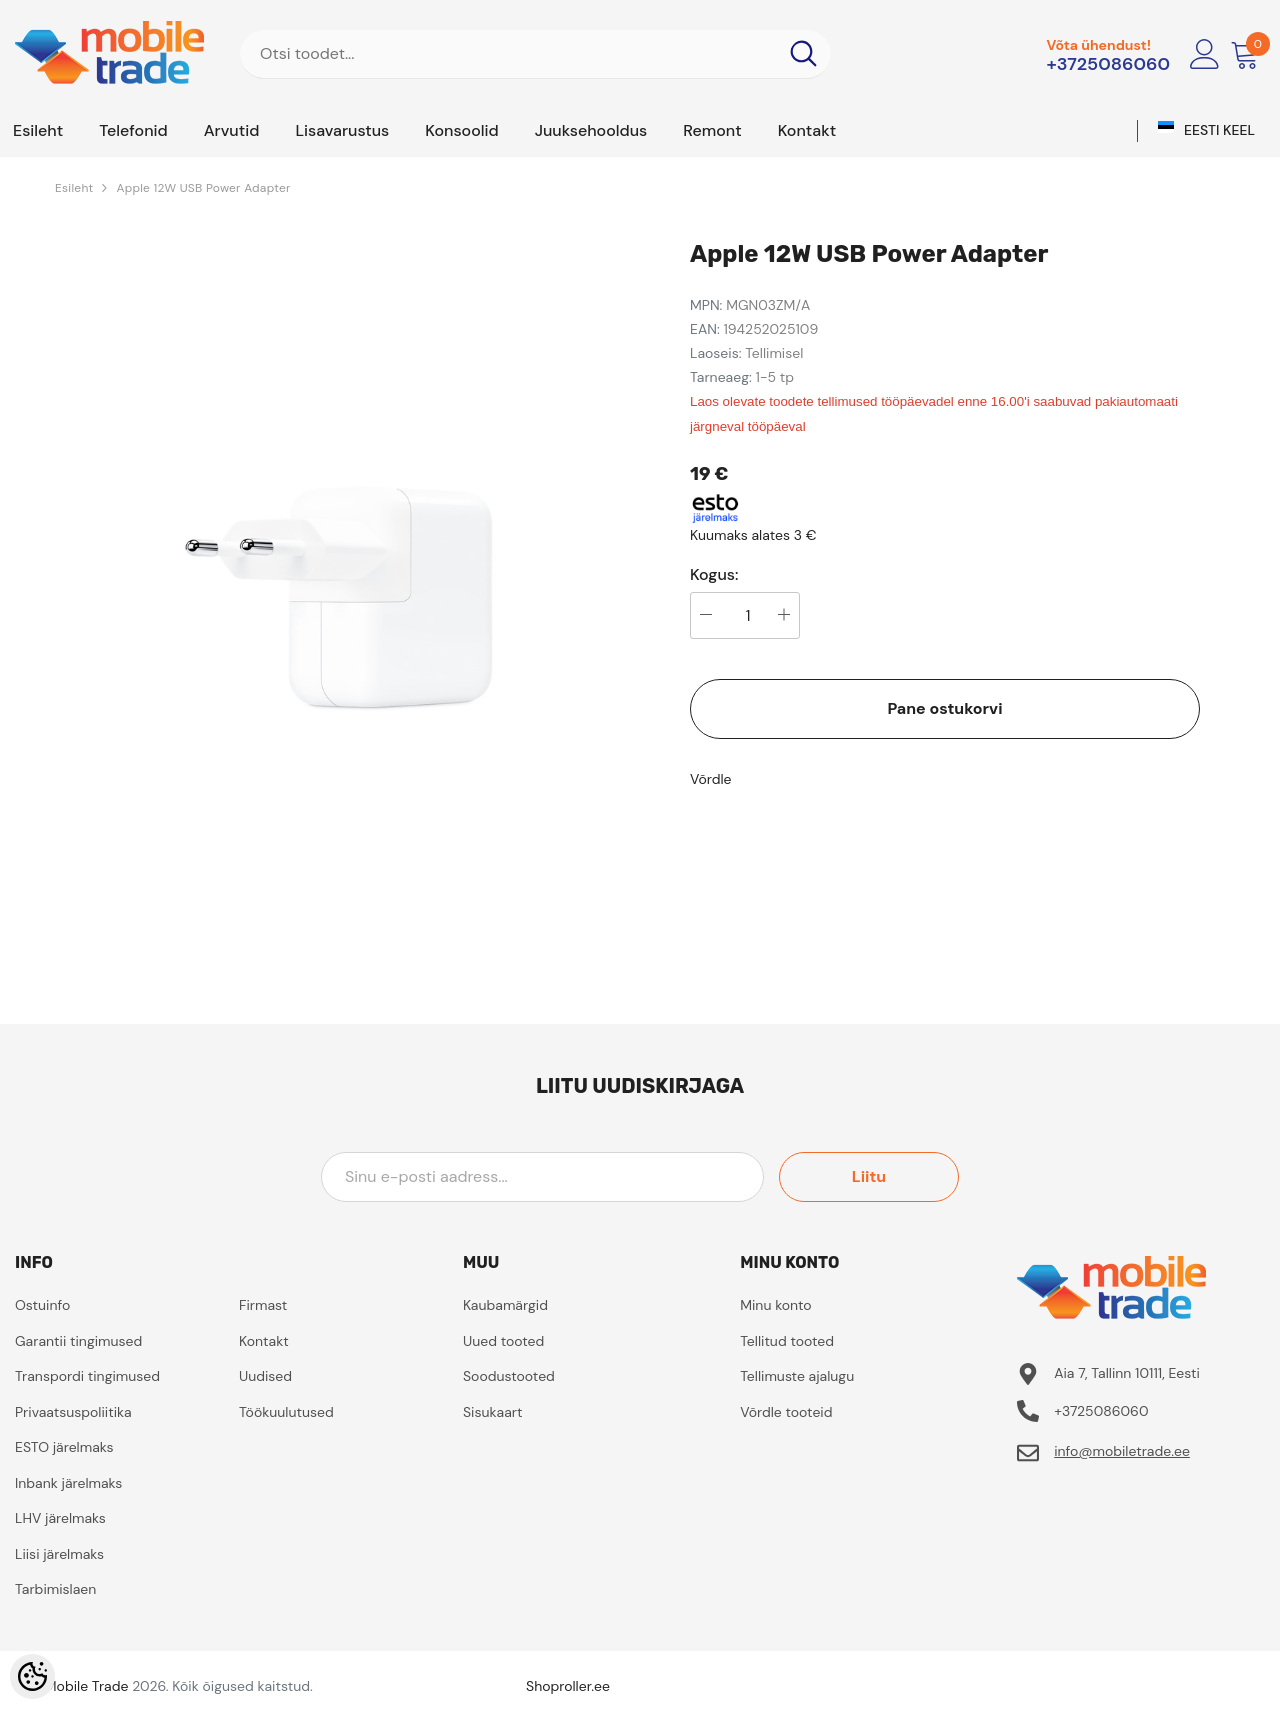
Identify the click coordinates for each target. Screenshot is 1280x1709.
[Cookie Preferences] (32, 1676)
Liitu (869, 1176)
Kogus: (714, 575)
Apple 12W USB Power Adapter (203, 188)
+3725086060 (1108, 64)
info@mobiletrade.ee (1122, 1451)
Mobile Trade (87, 1686)
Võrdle (711, 779)
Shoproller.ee (568, 1686)
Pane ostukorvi (944, 708)
